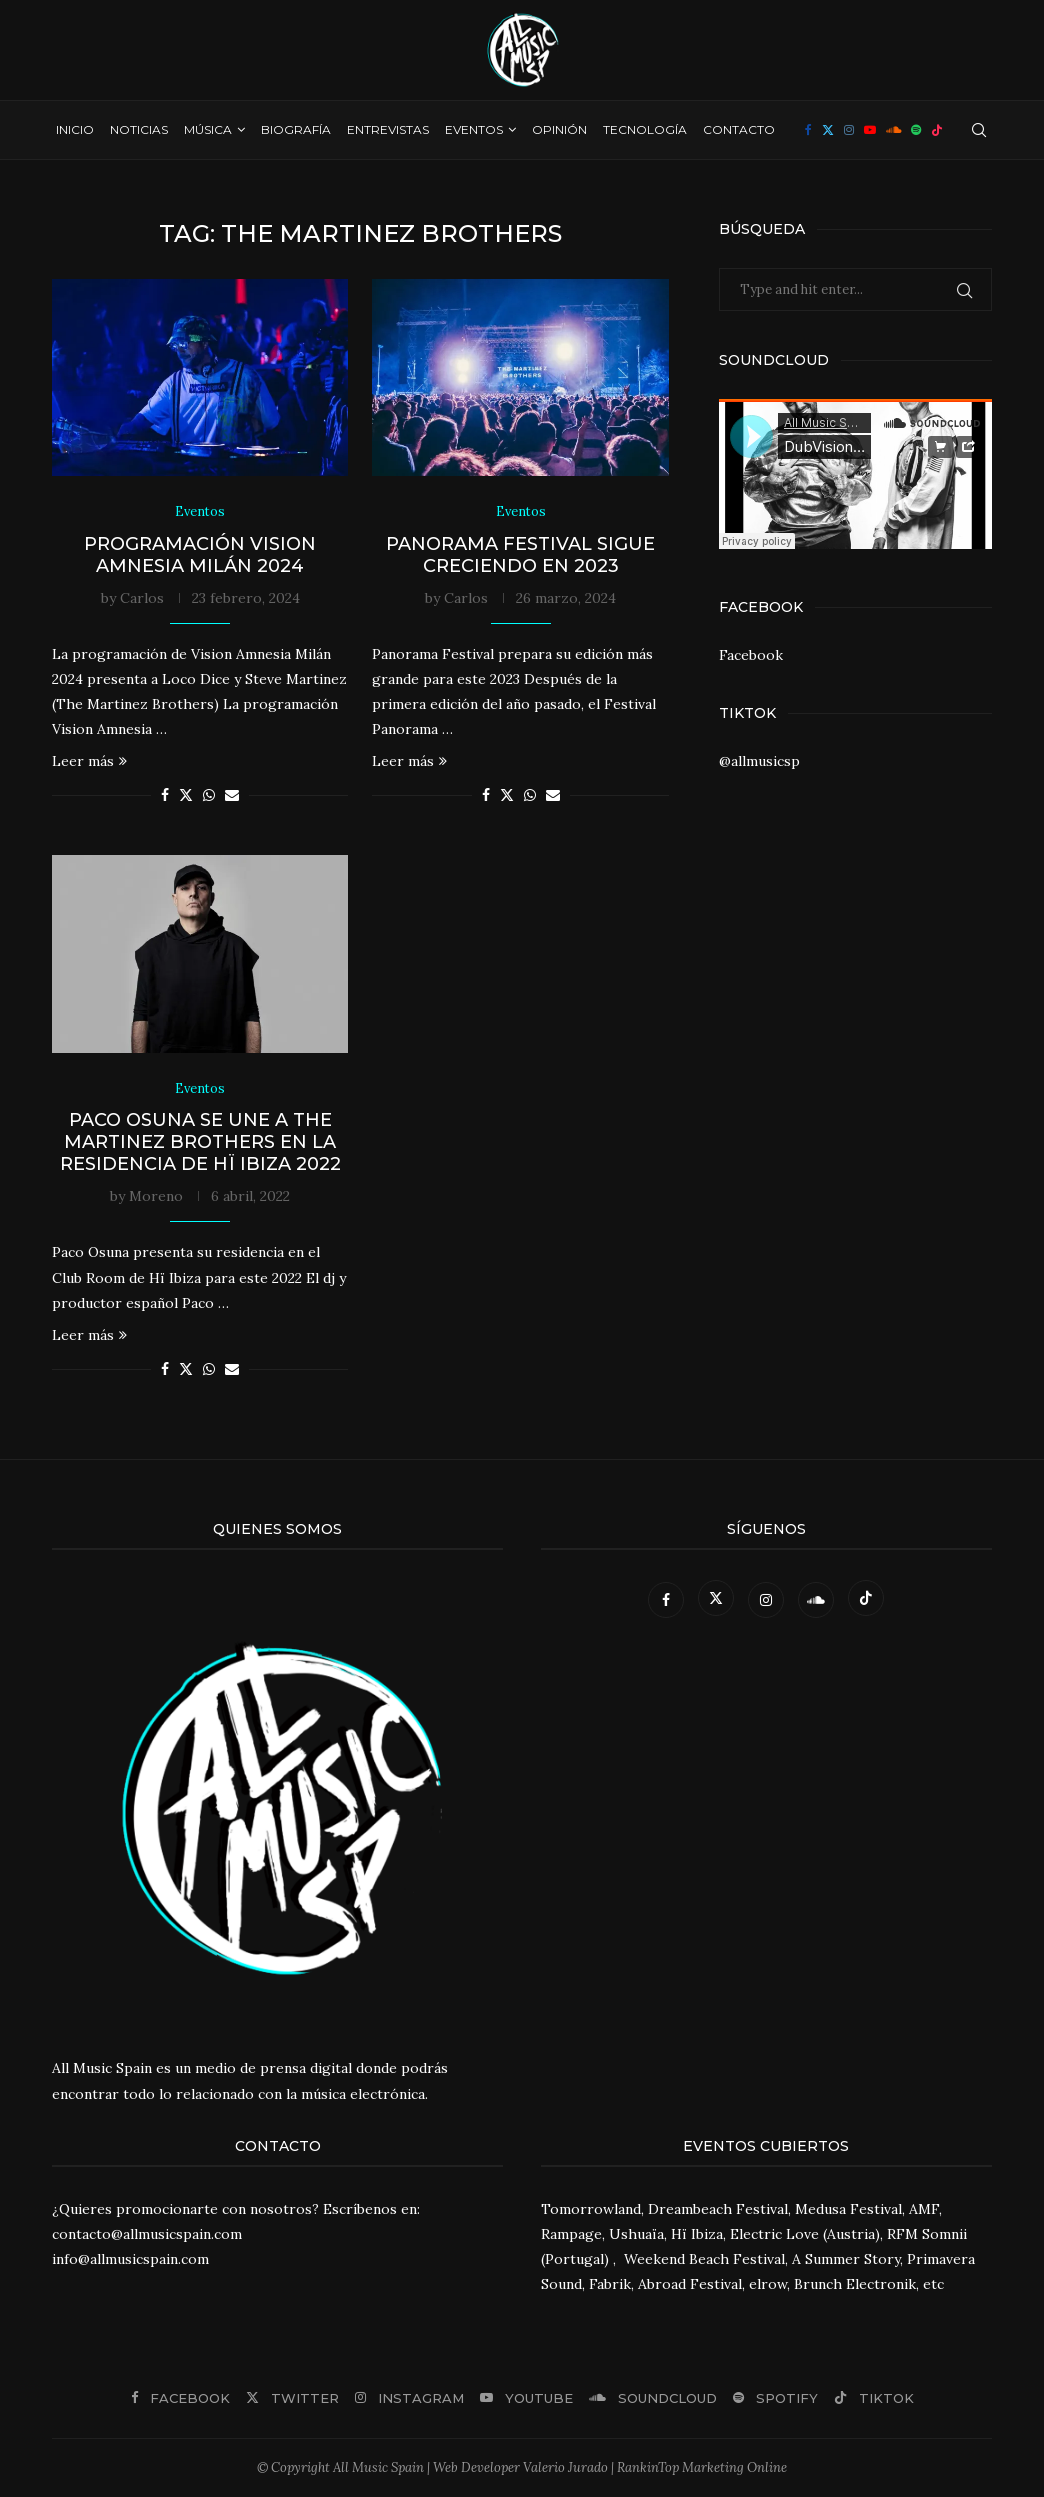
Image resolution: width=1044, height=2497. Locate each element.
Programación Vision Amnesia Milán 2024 (200, 555)
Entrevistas (388, 129)
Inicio (75, 129)
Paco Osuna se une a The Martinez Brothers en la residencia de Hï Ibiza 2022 (200, 1143)
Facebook (751, 655)
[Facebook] (808, 130)
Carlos (142, 598)
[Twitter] (828, 130)
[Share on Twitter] (186, 796)
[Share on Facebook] (165, 796)
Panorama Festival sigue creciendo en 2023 (520, 555)
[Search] (979, 130)
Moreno (156, 1197)
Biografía (296, 129)
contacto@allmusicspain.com (147, 2235)
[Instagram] (849, 130)
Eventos (474, 129)
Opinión (559, 129)
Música (208, 129)
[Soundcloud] (893, 130)
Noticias (139, 129)
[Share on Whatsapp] (209, 796)
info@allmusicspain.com (130, 2260)
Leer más (89, 762)
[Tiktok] (937, 130)
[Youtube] (870, 130)
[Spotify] (916, 130)
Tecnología (645, 129)
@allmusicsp (759, 761)
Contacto (739, 129)
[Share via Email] (232, 796)
